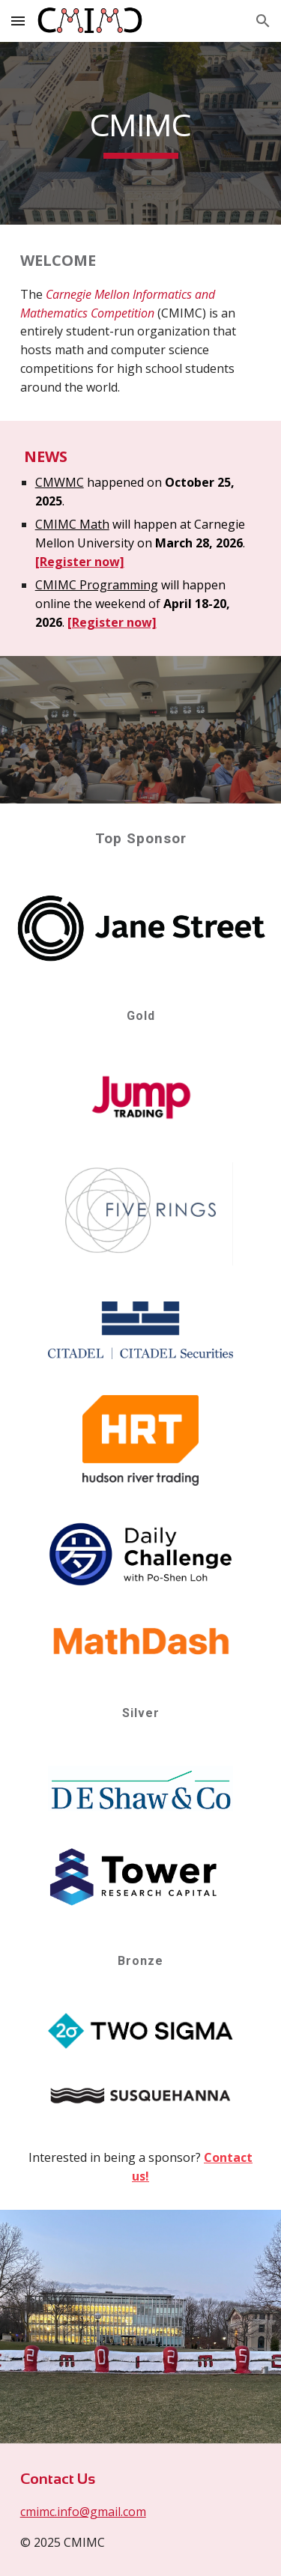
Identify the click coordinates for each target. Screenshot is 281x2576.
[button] (18, 20)
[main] (141, 133)
